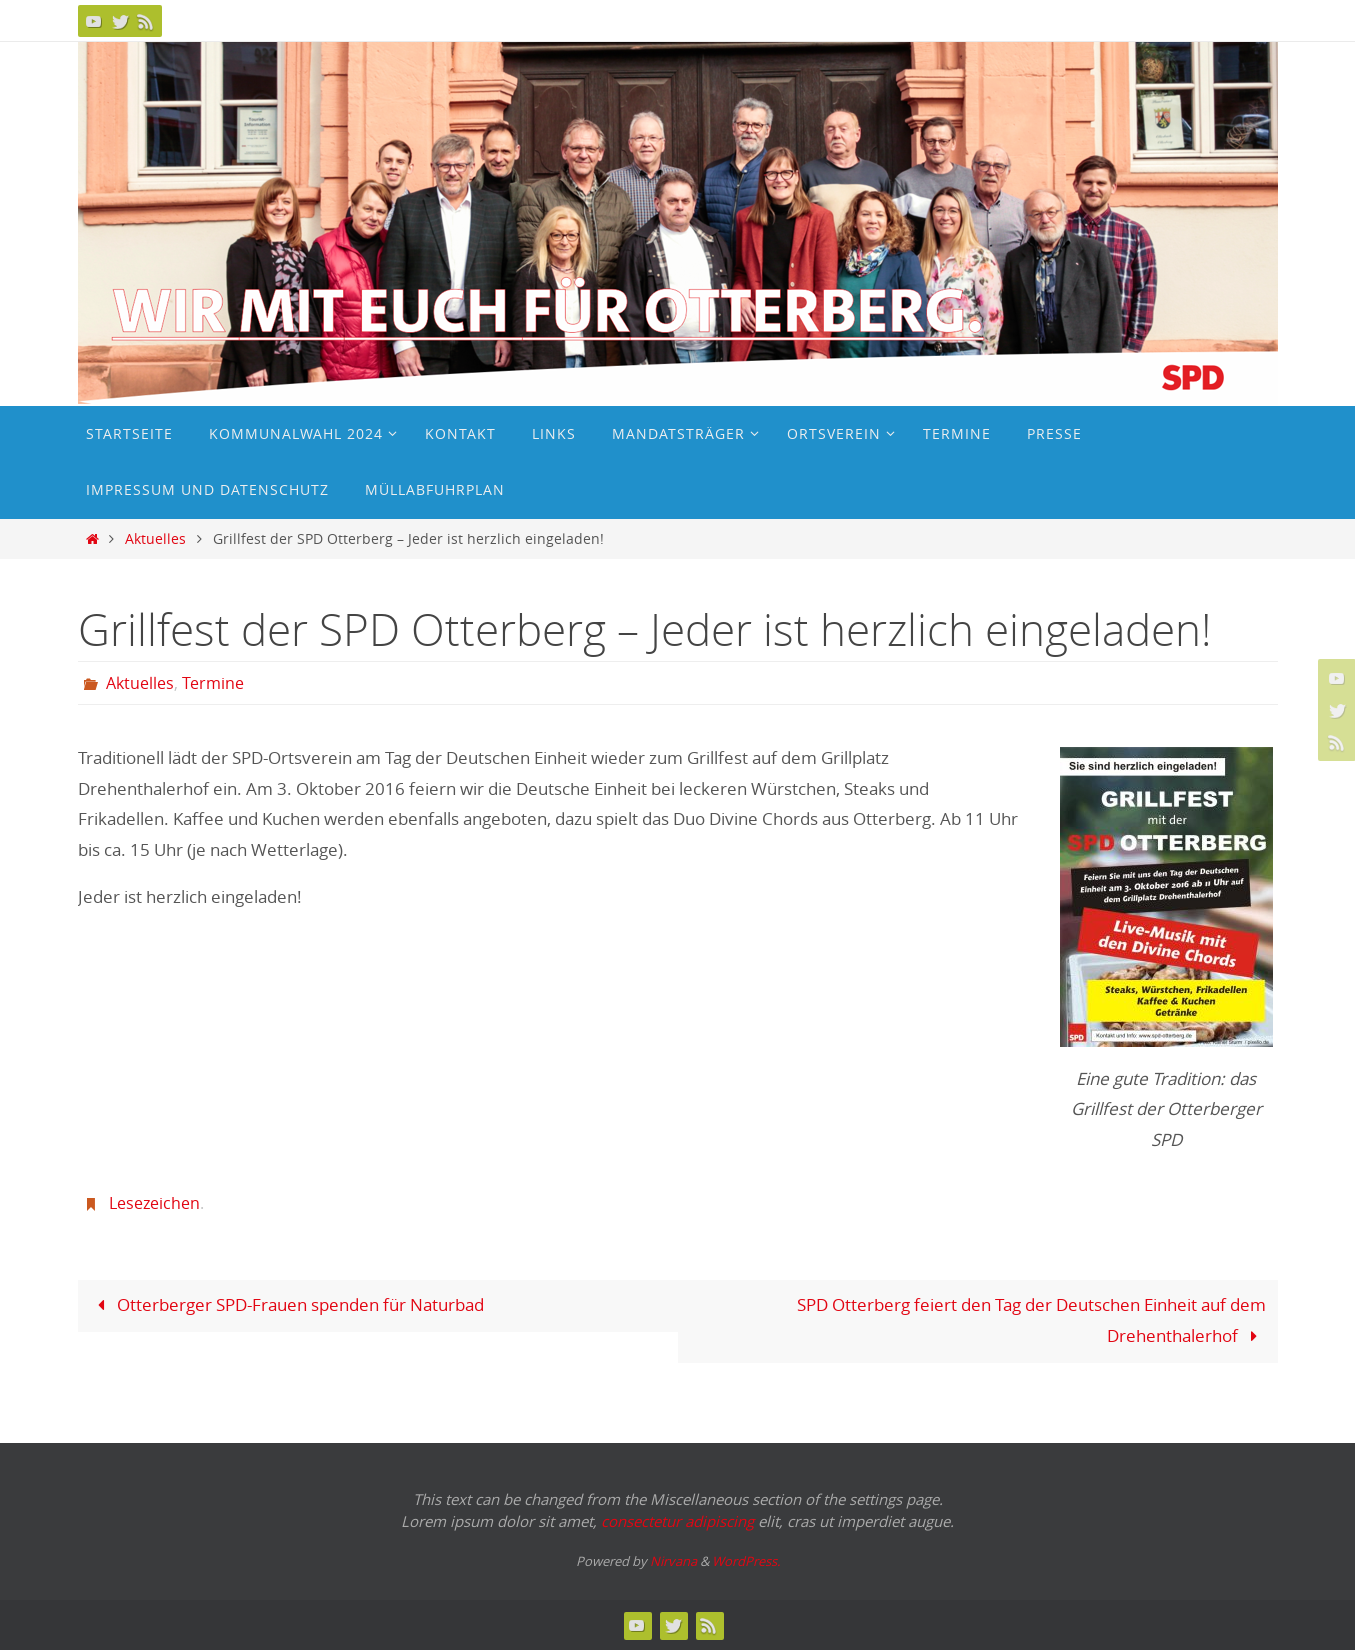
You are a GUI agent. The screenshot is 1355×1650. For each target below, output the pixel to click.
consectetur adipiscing (677, 1521)
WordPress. (746, 1561)
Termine (213, 683)
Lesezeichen (154, 1203)
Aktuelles (155, 539)
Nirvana (673, 1561)
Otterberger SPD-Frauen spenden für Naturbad (287, 1304)
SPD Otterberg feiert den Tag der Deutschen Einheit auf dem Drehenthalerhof (1031, 1320)
